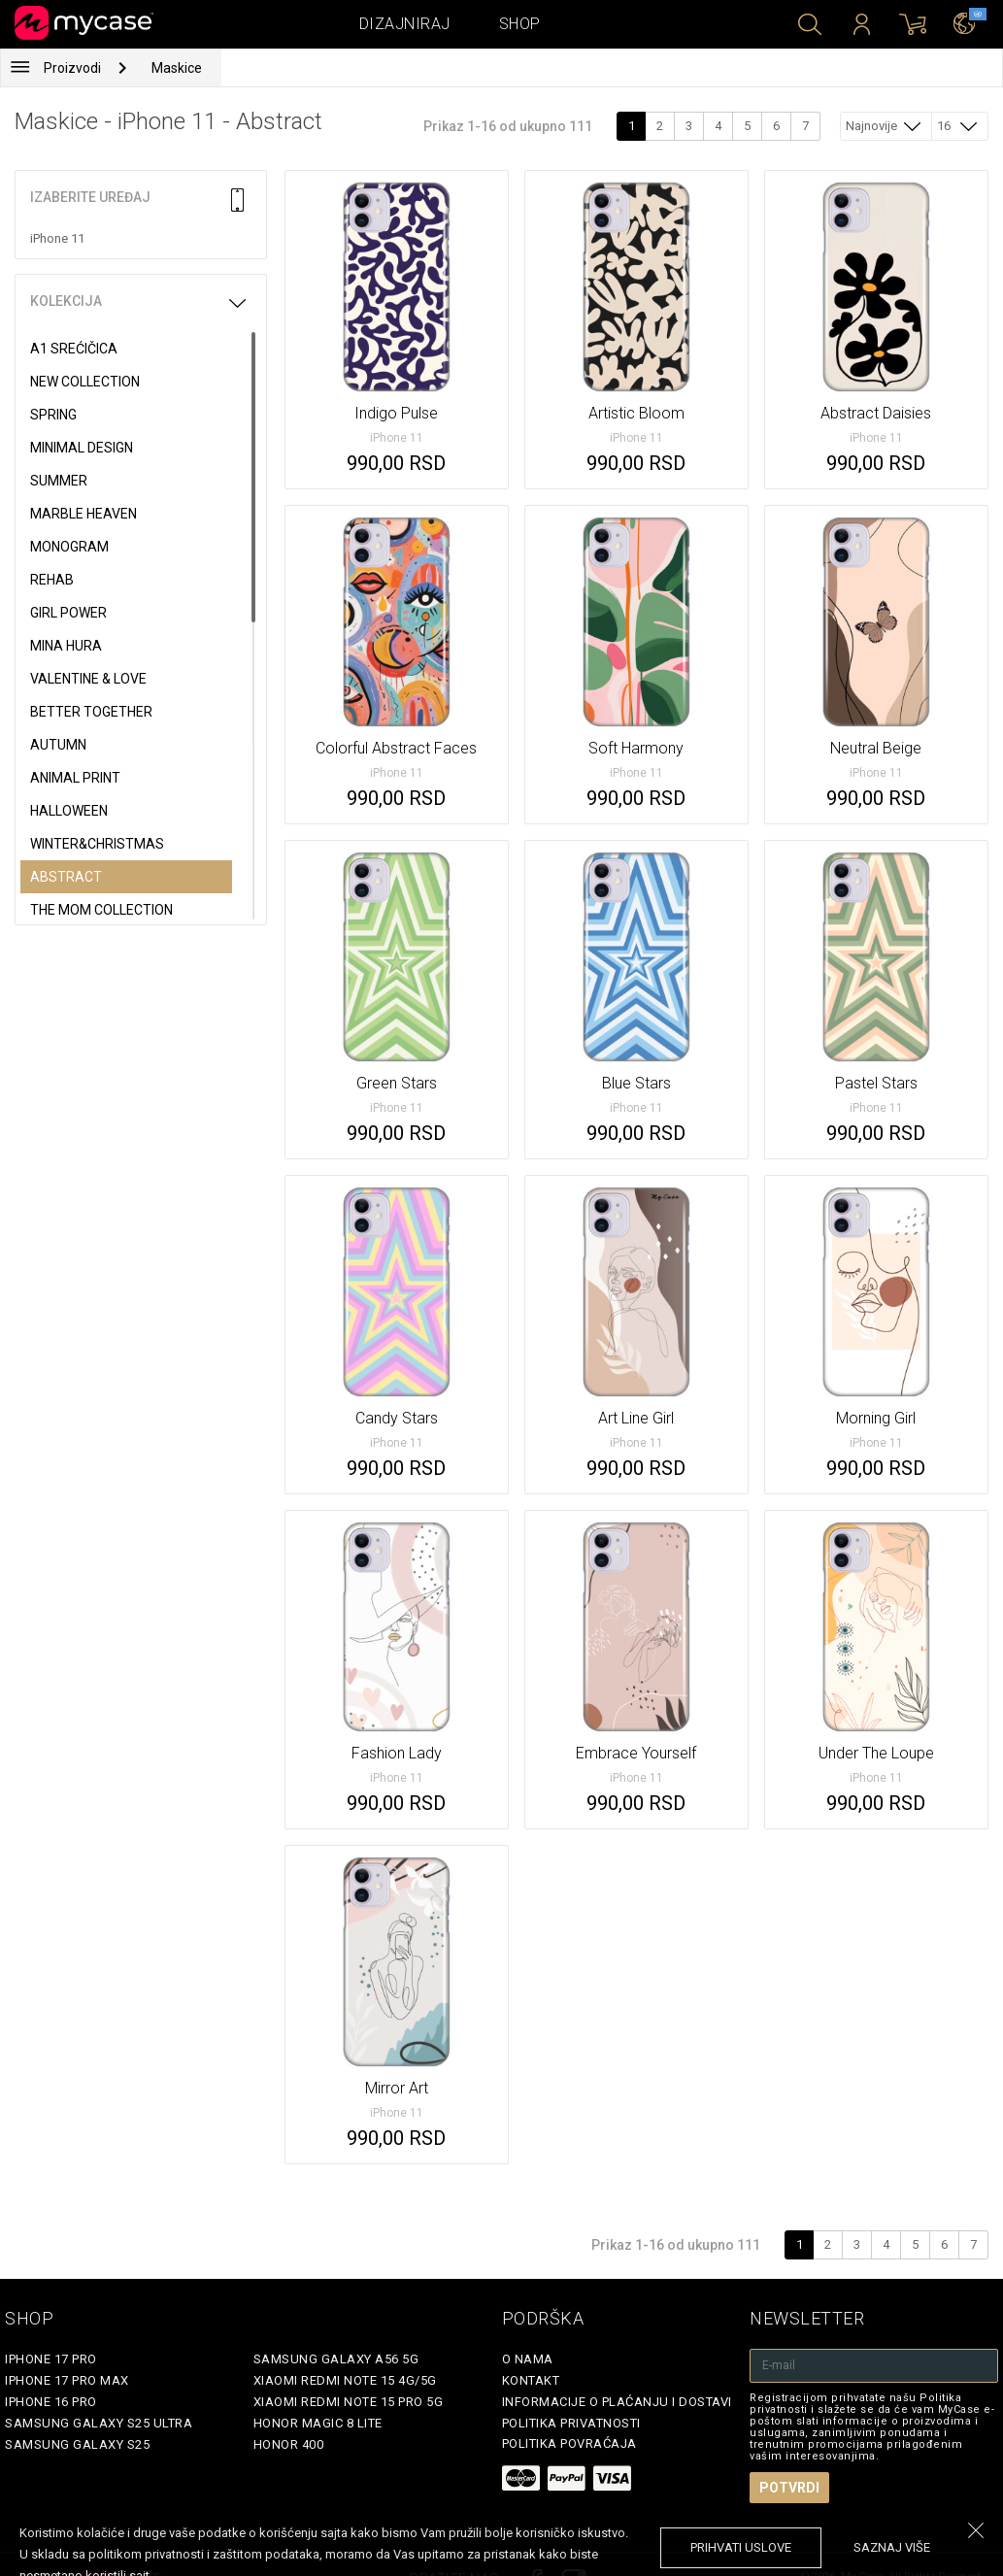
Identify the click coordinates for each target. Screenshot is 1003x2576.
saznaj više (891, 2547)
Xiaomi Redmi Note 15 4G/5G (345, 2380)
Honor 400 (288, 2444)
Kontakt (531, 2380)
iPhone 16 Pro (51, 2401)
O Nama (527, 2359)
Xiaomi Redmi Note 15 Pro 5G (348, 2401)
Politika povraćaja (569, 2443)
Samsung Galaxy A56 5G (336, 2359)
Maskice (176, 68)
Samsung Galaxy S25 (77, 2444)
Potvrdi (789, 2487)
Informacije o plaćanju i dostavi (617, 2401)
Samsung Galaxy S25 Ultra (98, 2423)
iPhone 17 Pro (51, 2359)
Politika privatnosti (571, 2423)
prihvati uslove (740, 2547)
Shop (520, 24)
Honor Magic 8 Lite (318, 2423)
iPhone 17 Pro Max (67, 2380)
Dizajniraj (405, 24)
